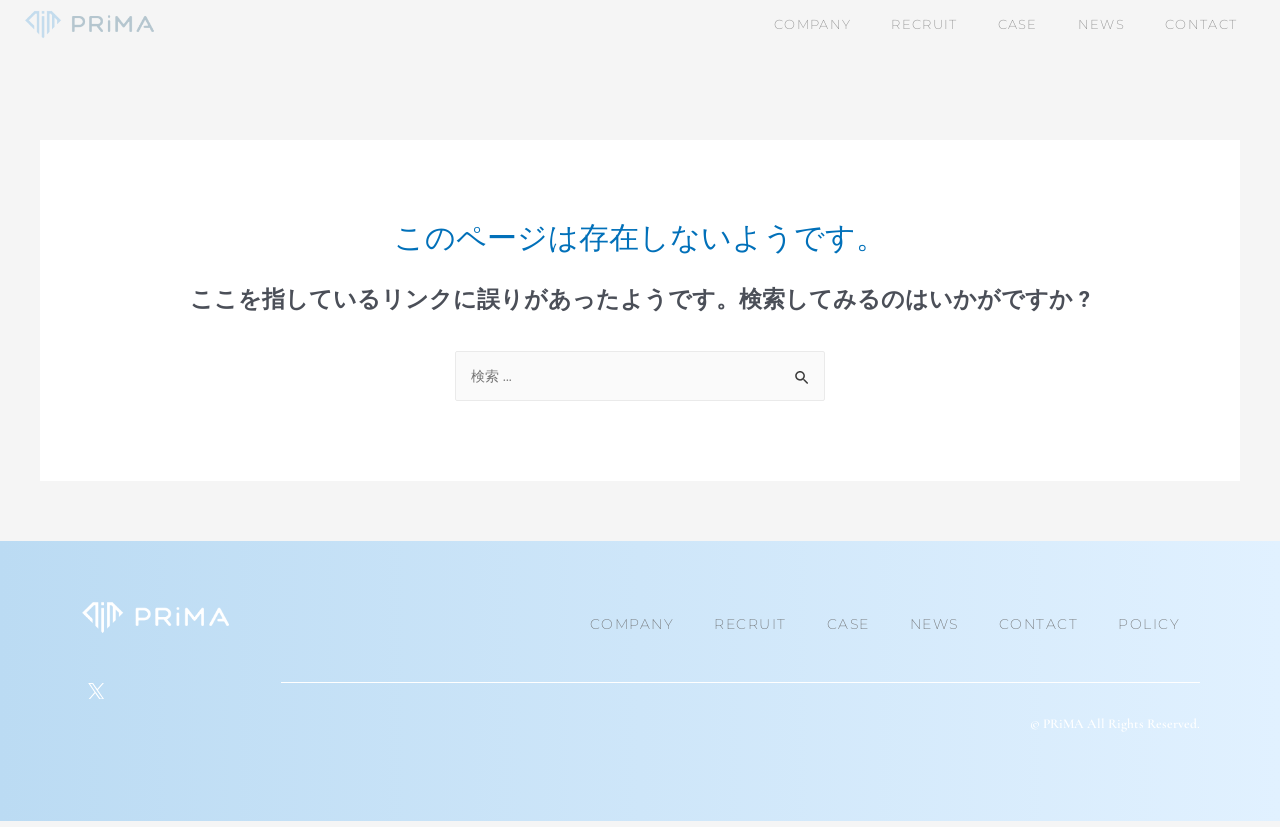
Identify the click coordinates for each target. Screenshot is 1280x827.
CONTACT (1039, 624)
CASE (848, 624)
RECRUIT (750, 624)
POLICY (1149, 624)
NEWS (934, 624)
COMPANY (632, 624)
